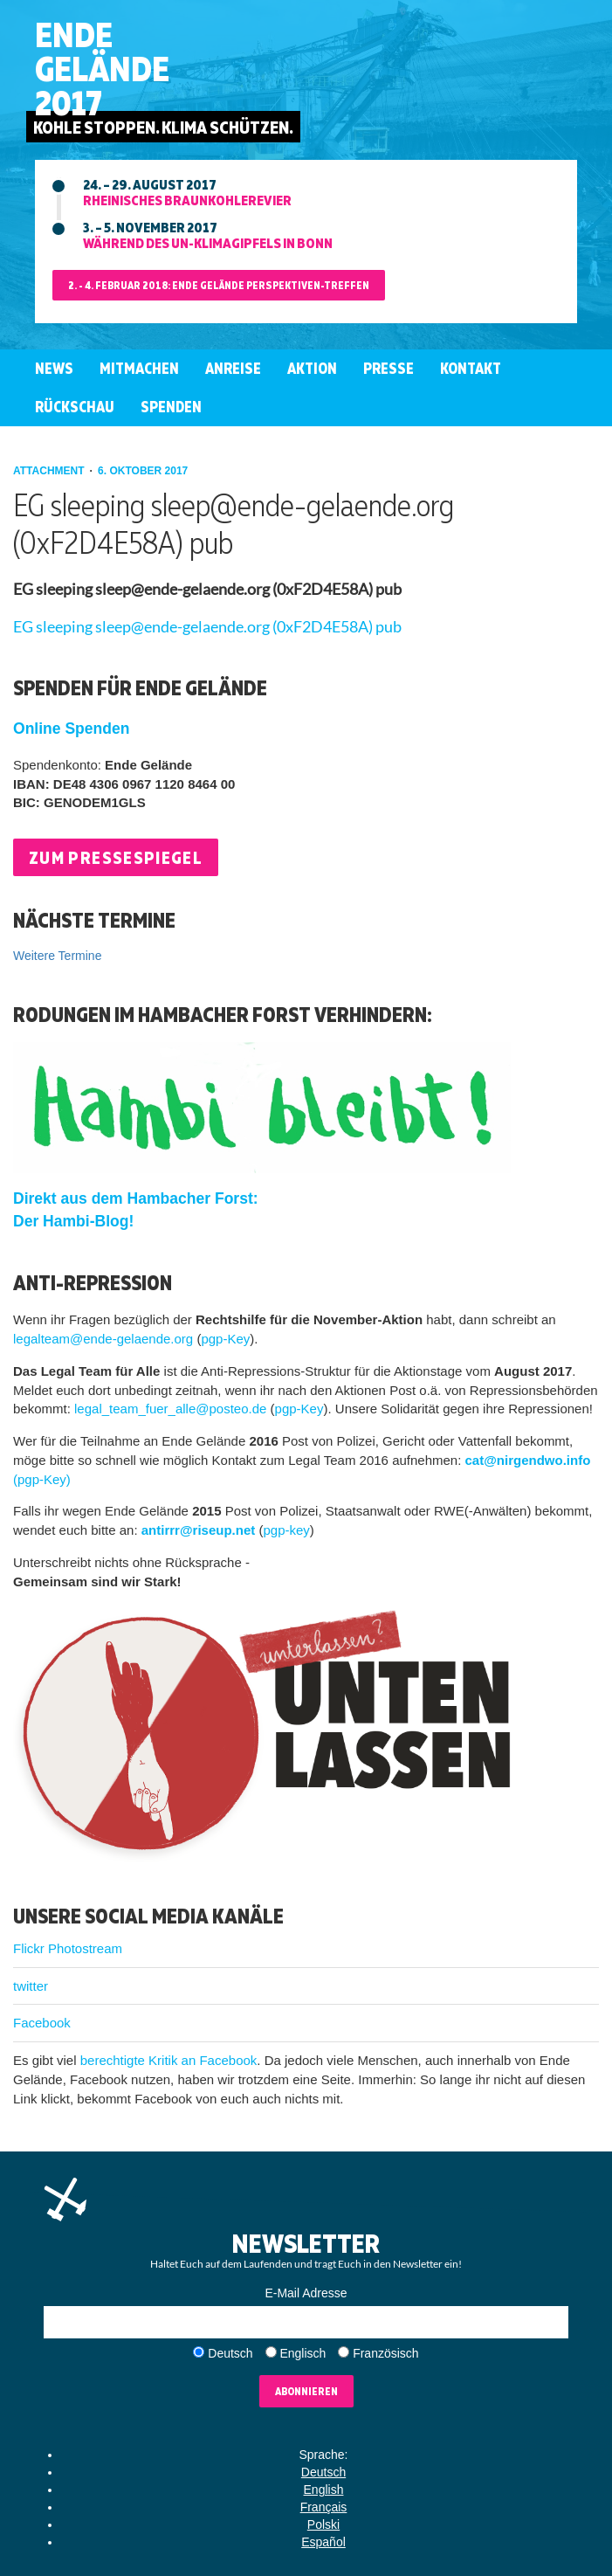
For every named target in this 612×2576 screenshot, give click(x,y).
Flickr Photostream (67, 1948)
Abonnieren (306, 2391)
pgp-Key (225, 1338)
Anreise (233, 368)
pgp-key (286, 1530)
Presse (388, 368)
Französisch (385, 2353)
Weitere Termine (57, 956)
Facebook (42, 2022)
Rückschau (74, 406)
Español (323, 2542)
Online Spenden (71, 728)
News (54, 368)
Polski (323, 2524)
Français (323, 2507)
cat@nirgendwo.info (528, 1460)
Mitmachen (139, 368)
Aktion (312, 368)
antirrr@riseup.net (198, 1530)
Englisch (302, 2353)
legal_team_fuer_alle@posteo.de (170, 1408)
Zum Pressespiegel (116, 857)
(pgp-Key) (42, 1479)
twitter (30, 1986)
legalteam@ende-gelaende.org (103, 1338)
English (324, 2490)
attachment (50, 471)
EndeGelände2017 (102, 69)
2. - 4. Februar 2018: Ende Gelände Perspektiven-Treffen (218, 285)
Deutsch (230, 2353)
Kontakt (470, 368)
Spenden (171, 406)
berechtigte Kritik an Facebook (169, 2060)
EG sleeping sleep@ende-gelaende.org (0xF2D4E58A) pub (207, 627)
